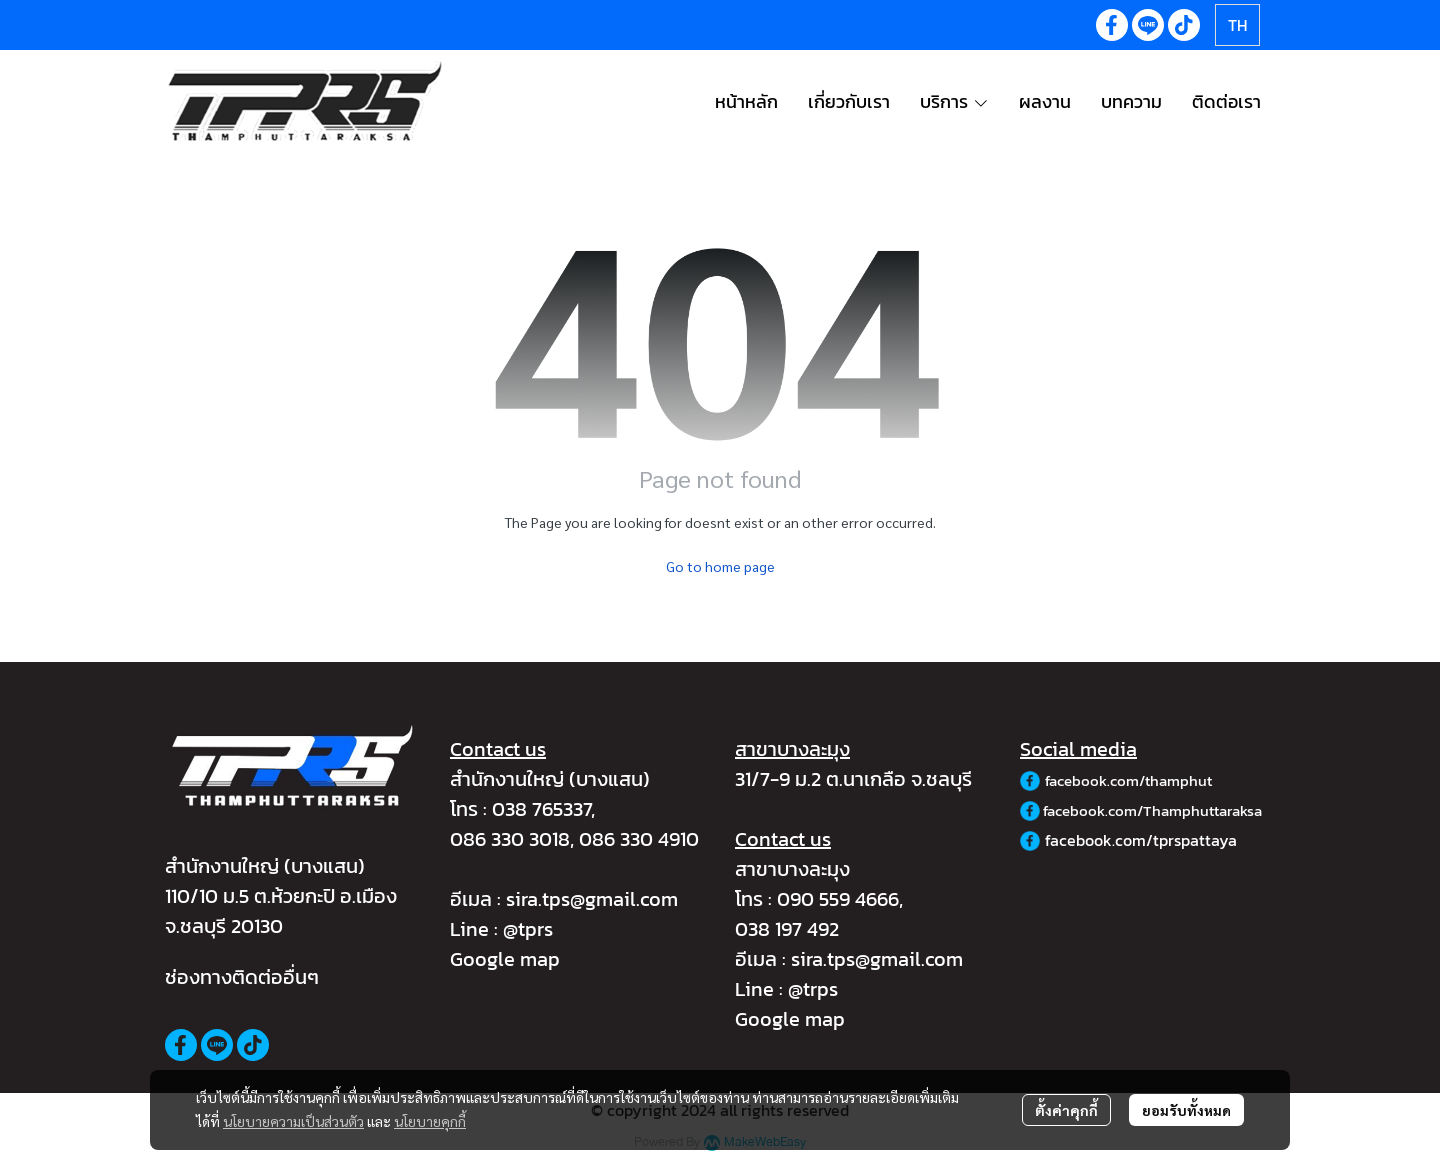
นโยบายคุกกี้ (430, 1121)
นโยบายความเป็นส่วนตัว (293, 1121)
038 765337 (541, 809)
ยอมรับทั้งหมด (1186, 1110)
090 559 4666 (838, 899)
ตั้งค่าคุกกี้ (1066, 1110)
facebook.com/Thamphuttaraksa (1152, 810)
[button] (1237, 25)
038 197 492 (787, 929)
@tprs (528, 929)
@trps (813, 989)
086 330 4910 (639, 839)
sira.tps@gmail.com (592, 899)
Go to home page (720, 566)
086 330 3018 (510, 839)
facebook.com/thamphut (1128, 780)
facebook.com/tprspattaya (1141, 840)
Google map (505, 959)
